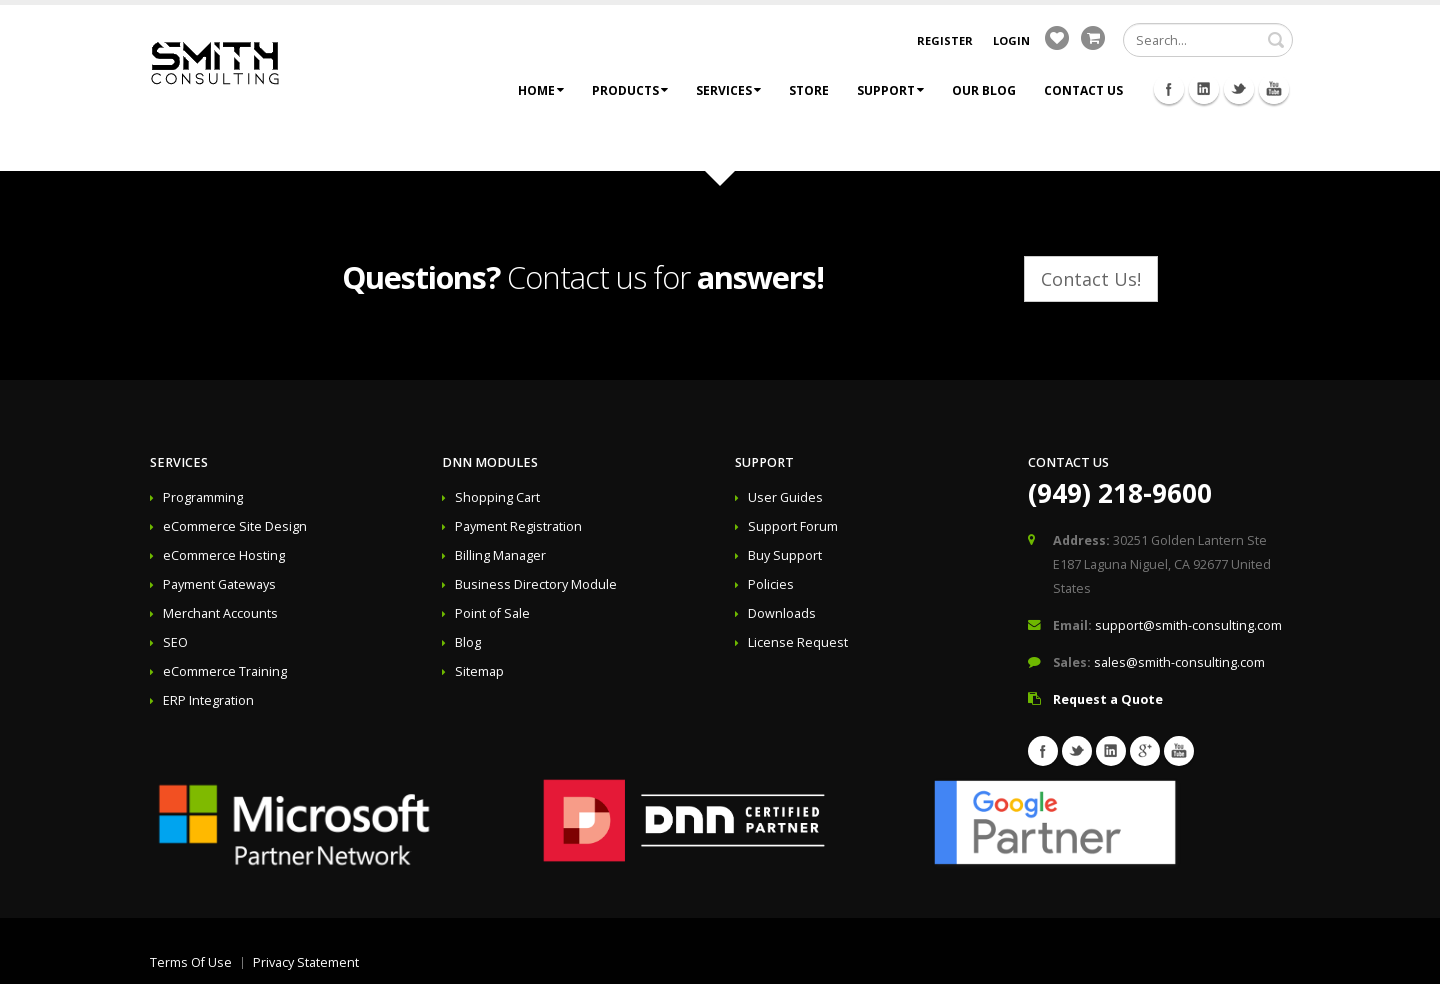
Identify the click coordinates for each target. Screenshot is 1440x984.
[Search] (1208, 40)
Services (728, 90)
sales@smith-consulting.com (1179, 662)
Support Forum (793, 526)
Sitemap (479, 671)
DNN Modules (490, 462)
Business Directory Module (536, 584)
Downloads (782, 613)
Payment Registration (518, 526)
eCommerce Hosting (224, 555)
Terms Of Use (191, 962)
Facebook (1169, 89)
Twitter (1239, 89)
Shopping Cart (497, 497)
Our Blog (984, 90)
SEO (175, 642)
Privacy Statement (306, 962)
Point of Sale (492, 613)
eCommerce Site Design (235, 526)
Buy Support (785, 555)
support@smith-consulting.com (1188, 625)
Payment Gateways (219, 584)
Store (809, 90)
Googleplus (1145, 751)
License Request (798, 642)
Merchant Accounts (220, 613)
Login (1011, 40)
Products (630, 90)
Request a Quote (1108, 699)
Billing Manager (500, 555)
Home (541, 90)
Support (890, 90)
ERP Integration (208, 700)
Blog (468, 642)
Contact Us (1083, 90)
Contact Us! (1091, 279)
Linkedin (1204, 89)
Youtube (1274, 89)
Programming (203, 497)
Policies (771, 584)
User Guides (785, 497)
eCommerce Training (225, 671)
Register (945, 40)
